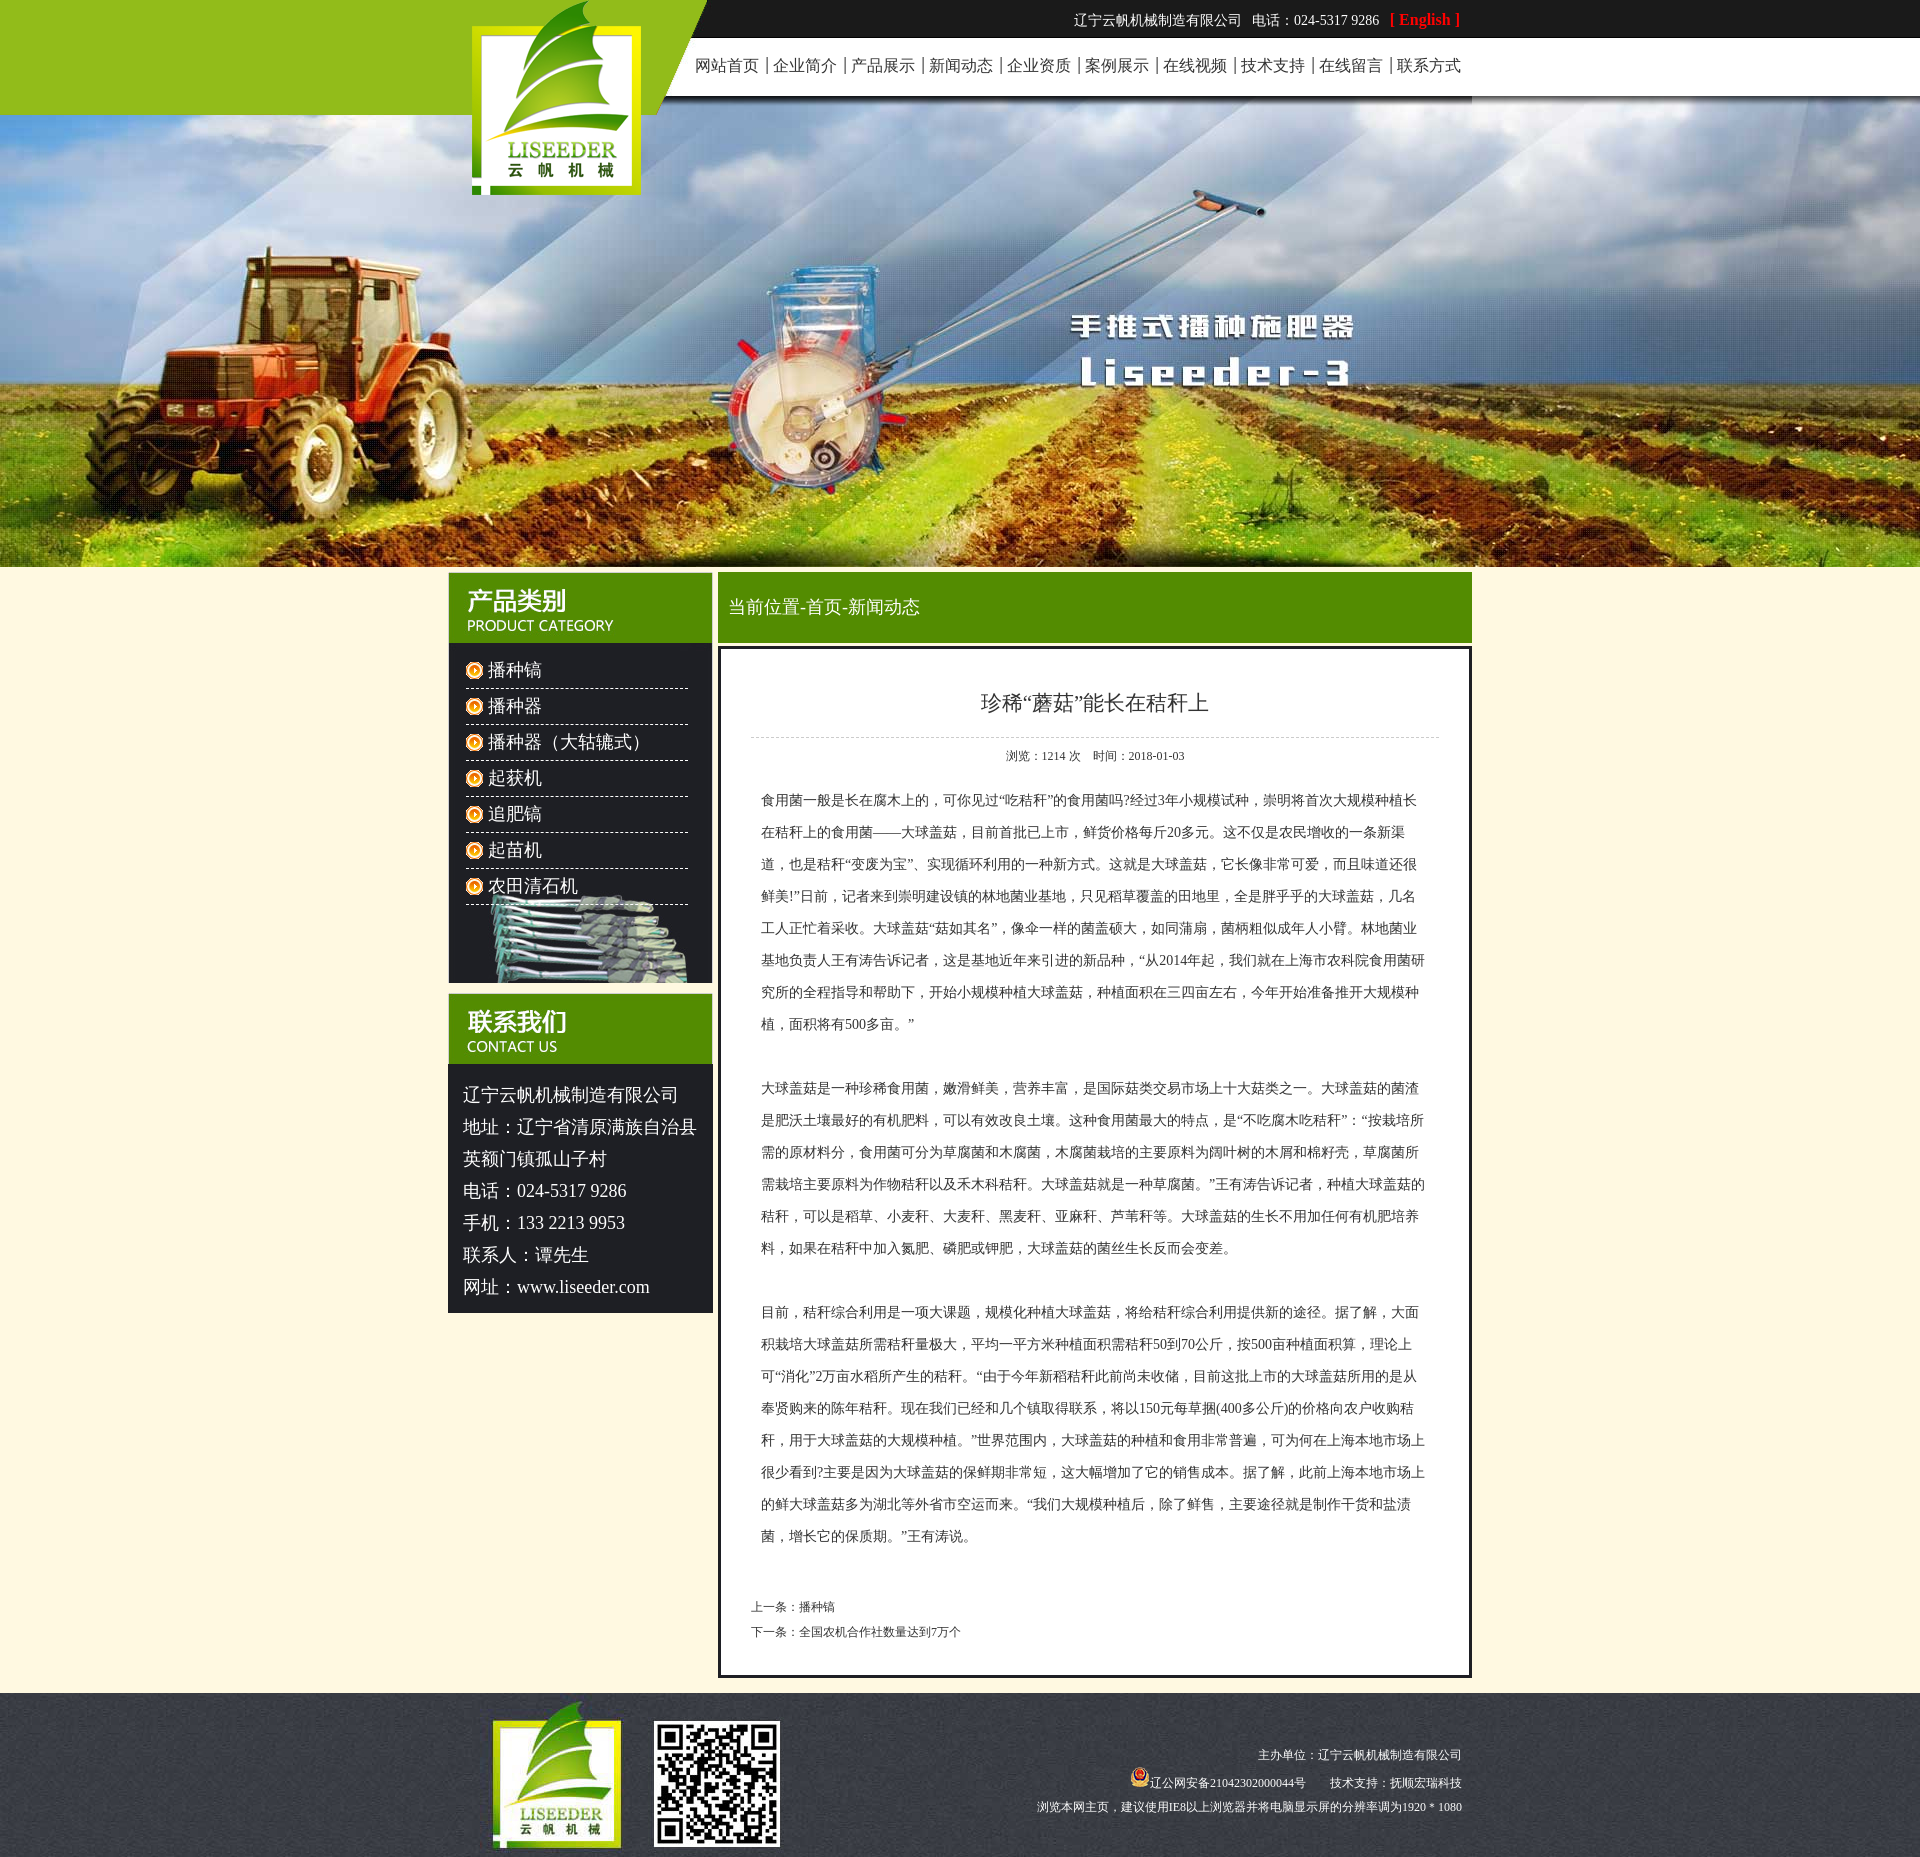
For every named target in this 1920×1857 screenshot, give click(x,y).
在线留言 (1351, 65)
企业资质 (1039, 65)
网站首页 (727, 65)
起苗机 (515, 850)
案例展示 (1117, 65)
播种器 (515, 706)
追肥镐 (515, 814)
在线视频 (1195, 65)
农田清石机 (533, 886)
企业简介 (805, 65)
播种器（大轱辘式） (569, 742)
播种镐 (515, 670)
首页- (827, 607)
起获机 (515, 778)
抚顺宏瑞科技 (1426, 1783)
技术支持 (1273, 65)
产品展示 (883, 65)
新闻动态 (961, 65)
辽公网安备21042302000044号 (1218, 1783)
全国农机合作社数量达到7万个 (880, 1632)
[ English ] (1425, 19)
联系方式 (1429, 65)
